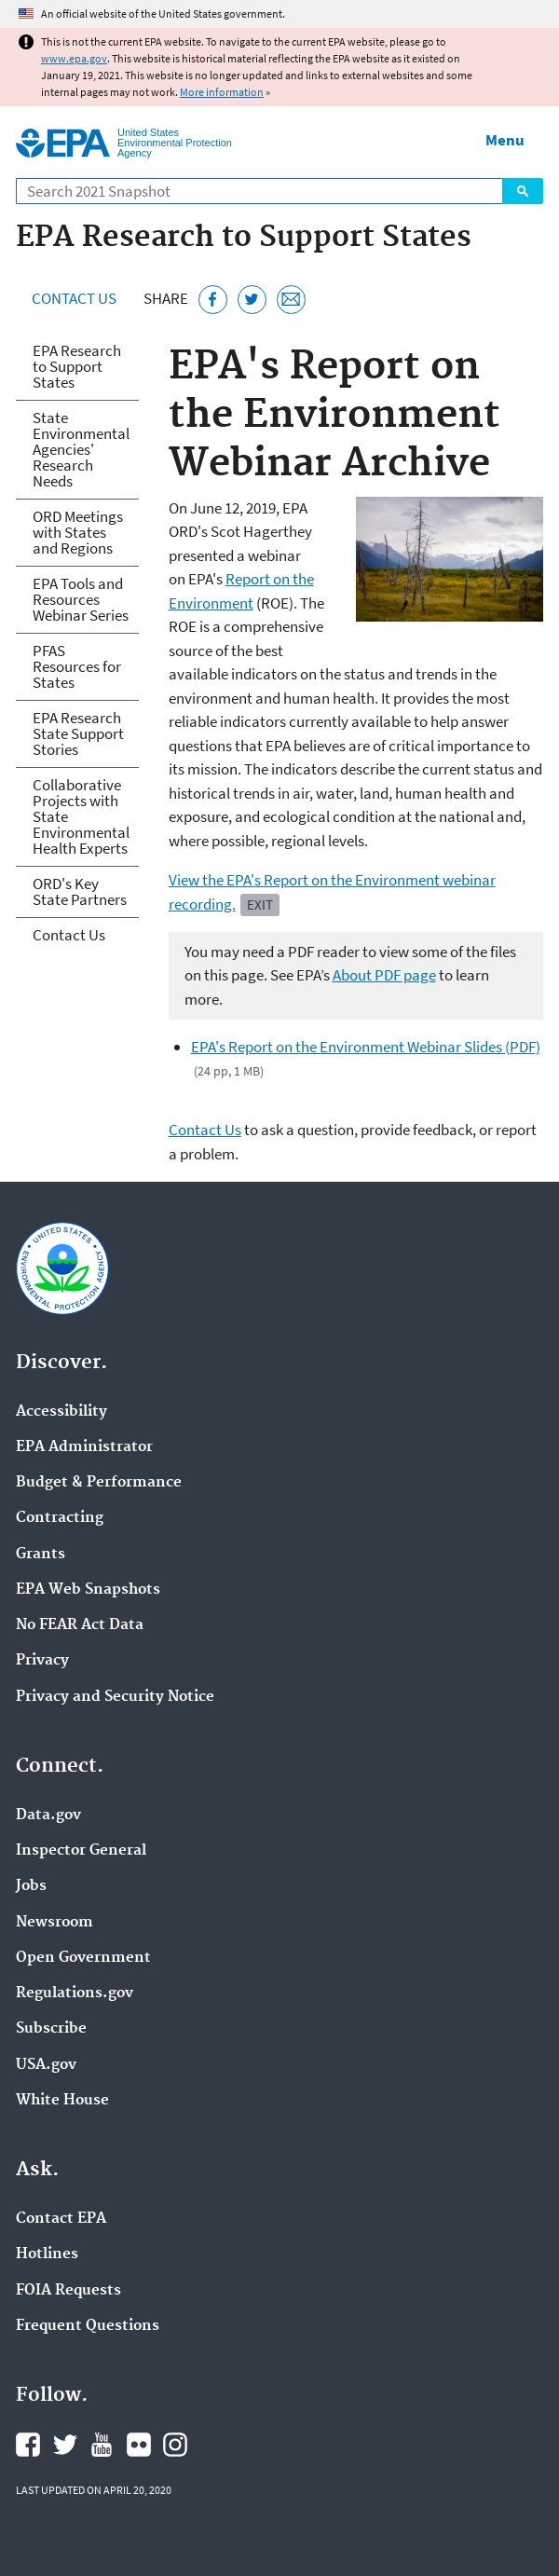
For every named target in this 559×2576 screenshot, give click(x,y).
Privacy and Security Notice (115, 1697)
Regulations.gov (74, 1993)
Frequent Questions (87, 2326)
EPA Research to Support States (77, 366)
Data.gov (48, 1815)
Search (522, 191)
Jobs (31, 1886)
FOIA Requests (68, 2290)
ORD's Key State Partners (80, 891)
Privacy (42, 1660)
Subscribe (51, 2029)
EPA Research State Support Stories (78, 733)
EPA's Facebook (28, 2444)
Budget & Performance (99, 1482)
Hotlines (47, 2254)
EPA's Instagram (175, 2444)
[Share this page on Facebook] (212, 299)
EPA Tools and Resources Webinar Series (81, 599)
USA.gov (46, 2065)
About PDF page (384, 975)
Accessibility (61, 1412)
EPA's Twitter (65, 2444)
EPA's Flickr (139, 2444)
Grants (40, 1554)
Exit (260, 904)
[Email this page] (291, 299)
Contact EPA (61, 2219)
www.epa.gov (74, 58)
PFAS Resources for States (77, 666)
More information (222, 92)
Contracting (59, 1518)
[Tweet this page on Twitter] (252, 299)
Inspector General (81, 1851)
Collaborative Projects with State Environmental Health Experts (81, 816)
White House (62, 2100)
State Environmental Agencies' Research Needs (81, 449)
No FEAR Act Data (79, 1625)
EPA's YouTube (101, 2444)
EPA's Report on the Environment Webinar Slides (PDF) (365, 1046)
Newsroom (54, 1922)
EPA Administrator (84, 1447)
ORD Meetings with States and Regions (78, 532)
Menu (505, 140)
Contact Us (74, 298)
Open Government (83, 1958)
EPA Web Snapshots (88, 1590)
